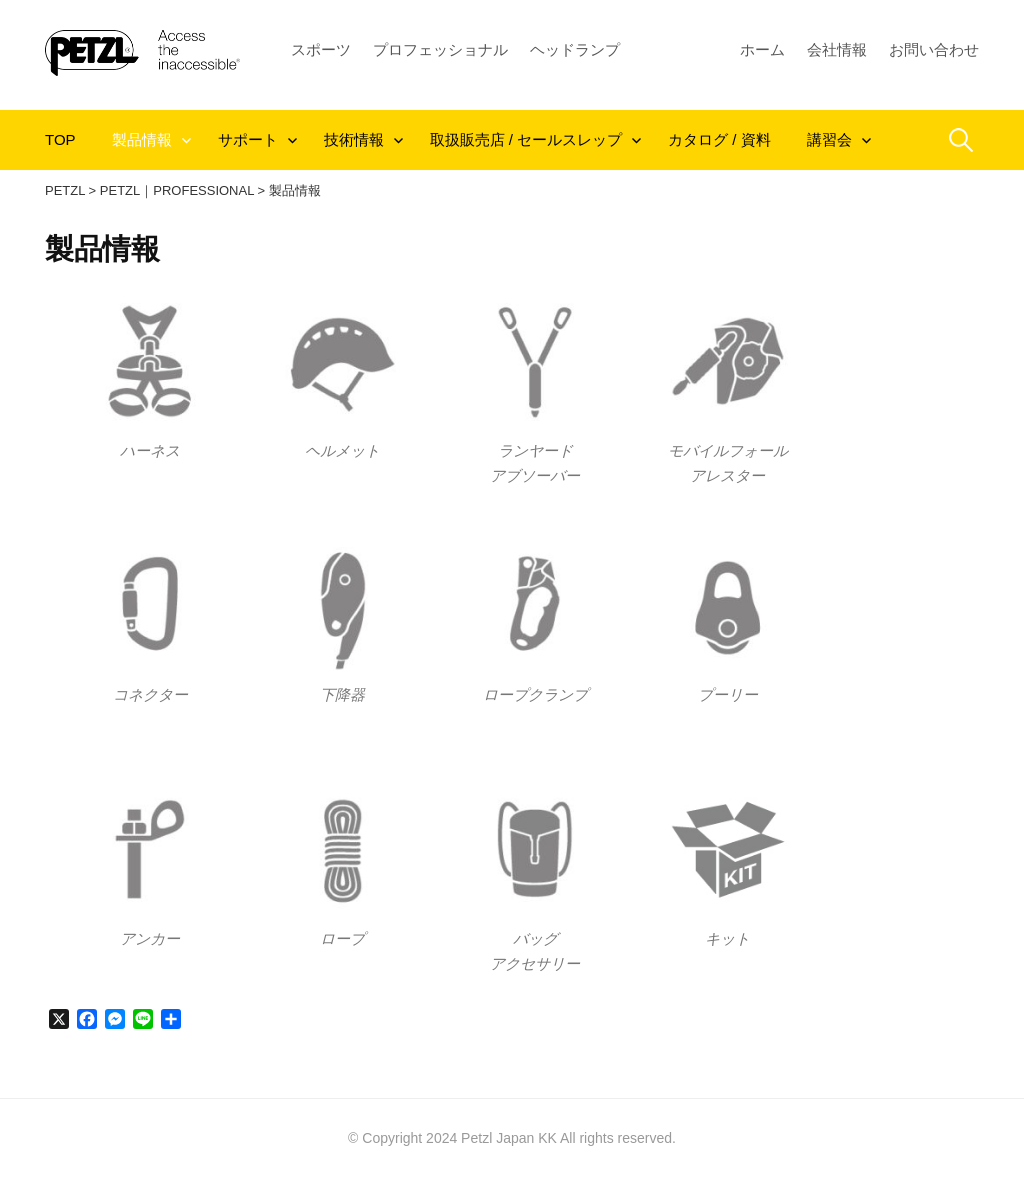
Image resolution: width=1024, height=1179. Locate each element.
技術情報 (354, 139)
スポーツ (321, 49)
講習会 (829, 139)
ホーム (762, 49)
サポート (248, 139)
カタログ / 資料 (719, 139)
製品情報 (142, 139)
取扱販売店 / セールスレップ (526, 139)
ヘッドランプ (575, 49)
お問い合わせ (934, 49)
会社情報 (837, 49)
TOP (60, 139)
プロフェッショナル (440, 49)
